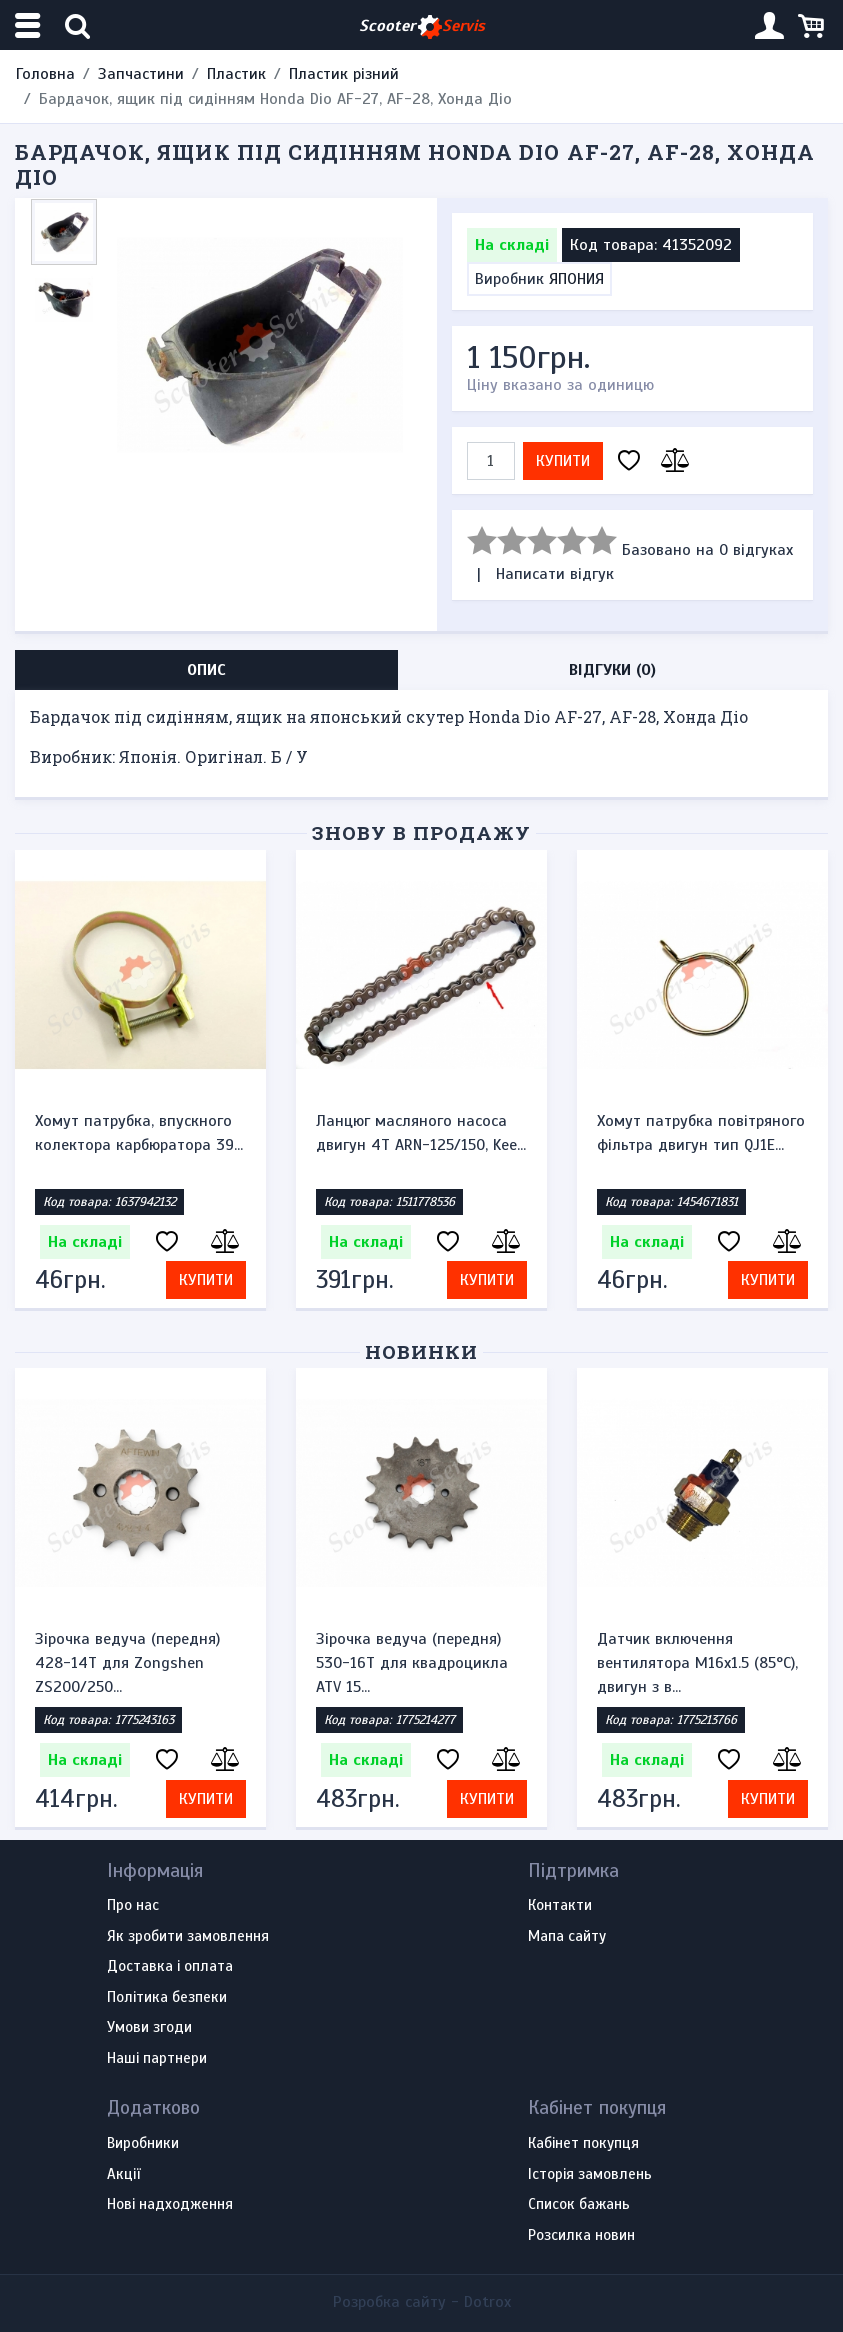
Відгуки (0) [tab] (612, 670)
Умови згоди (149, 2028)
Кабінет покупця (583, 2144)
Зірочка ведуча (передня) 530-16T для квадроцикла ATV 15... (412, 1663)
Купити (563, 461)
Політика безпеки (167, 1998)
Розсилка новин (581, 2236)
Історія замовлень (590, 2175)
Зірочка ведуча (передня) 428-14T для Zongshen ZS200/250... (127, 1663)
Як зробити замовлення (188, 1937)
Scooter (422, 26)
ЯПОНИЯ (576, 279)
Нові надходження (170, 2205)
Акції (123, 2175)
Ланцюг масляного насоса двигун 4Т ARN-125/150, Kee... (421, 1133)
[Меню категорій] (30, 25)
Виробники (143, 2144)
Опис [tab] (206, 670)
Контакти (560, 1906)
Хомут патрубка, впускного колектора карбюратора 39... (139, 1133)
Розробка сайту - (422, 2302)
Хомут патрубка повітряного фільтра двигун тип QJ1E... (701, 1133)
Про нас (133, 1906)
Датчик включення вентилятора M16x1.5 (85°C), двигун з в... (697, 1663)
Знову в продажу (421, 832)
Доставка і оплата (170, 1967)
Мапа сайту (567, 1937)
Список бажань (579, 2205)
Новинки (421, 1351)
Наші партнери (157, 2059)
